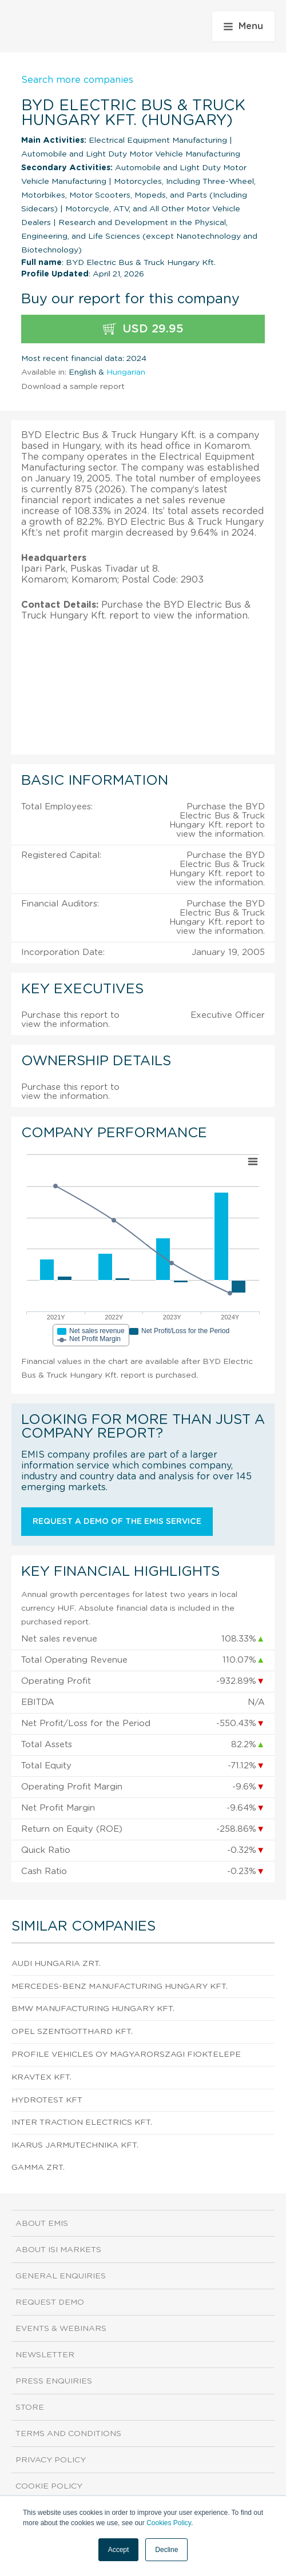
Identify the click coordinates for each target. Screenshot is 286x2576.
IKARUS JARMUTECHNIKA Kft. (74, 2145)
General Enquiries (60, 2276)
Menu (243, 26)
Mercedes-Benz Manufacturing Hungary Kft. (119, 1987)
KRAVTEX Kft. (41, 2077)
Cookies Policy (168, 2523)
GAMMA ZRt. (38, 2168)
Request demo (49, 2302)
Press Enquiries (53, 2381)
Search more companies (77, 80)
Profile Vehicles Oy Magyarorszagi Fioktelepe (126, 2055)
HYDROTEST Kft (46, 2100)
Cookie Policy (48, 2486)
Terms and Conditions (68, 2434)
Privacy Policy (50, 2460)
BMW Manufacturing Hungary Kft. (92, 2009)
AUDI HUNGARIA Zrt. (56, 1964)
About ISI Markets (58, 2250)
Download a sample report (73, 387)
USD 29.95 (143, 329)
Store (29, 2408)
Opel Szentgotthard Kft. (72, 2032)
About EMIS (41, 2224)
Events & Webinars (60, 2329)
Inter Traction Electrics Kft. (81, 2122)
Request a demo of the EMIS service (117, 1522)
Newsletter (44, 2355)
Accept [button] (118, 2550)
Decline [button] (166, 2550)
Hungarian (125, 372)
